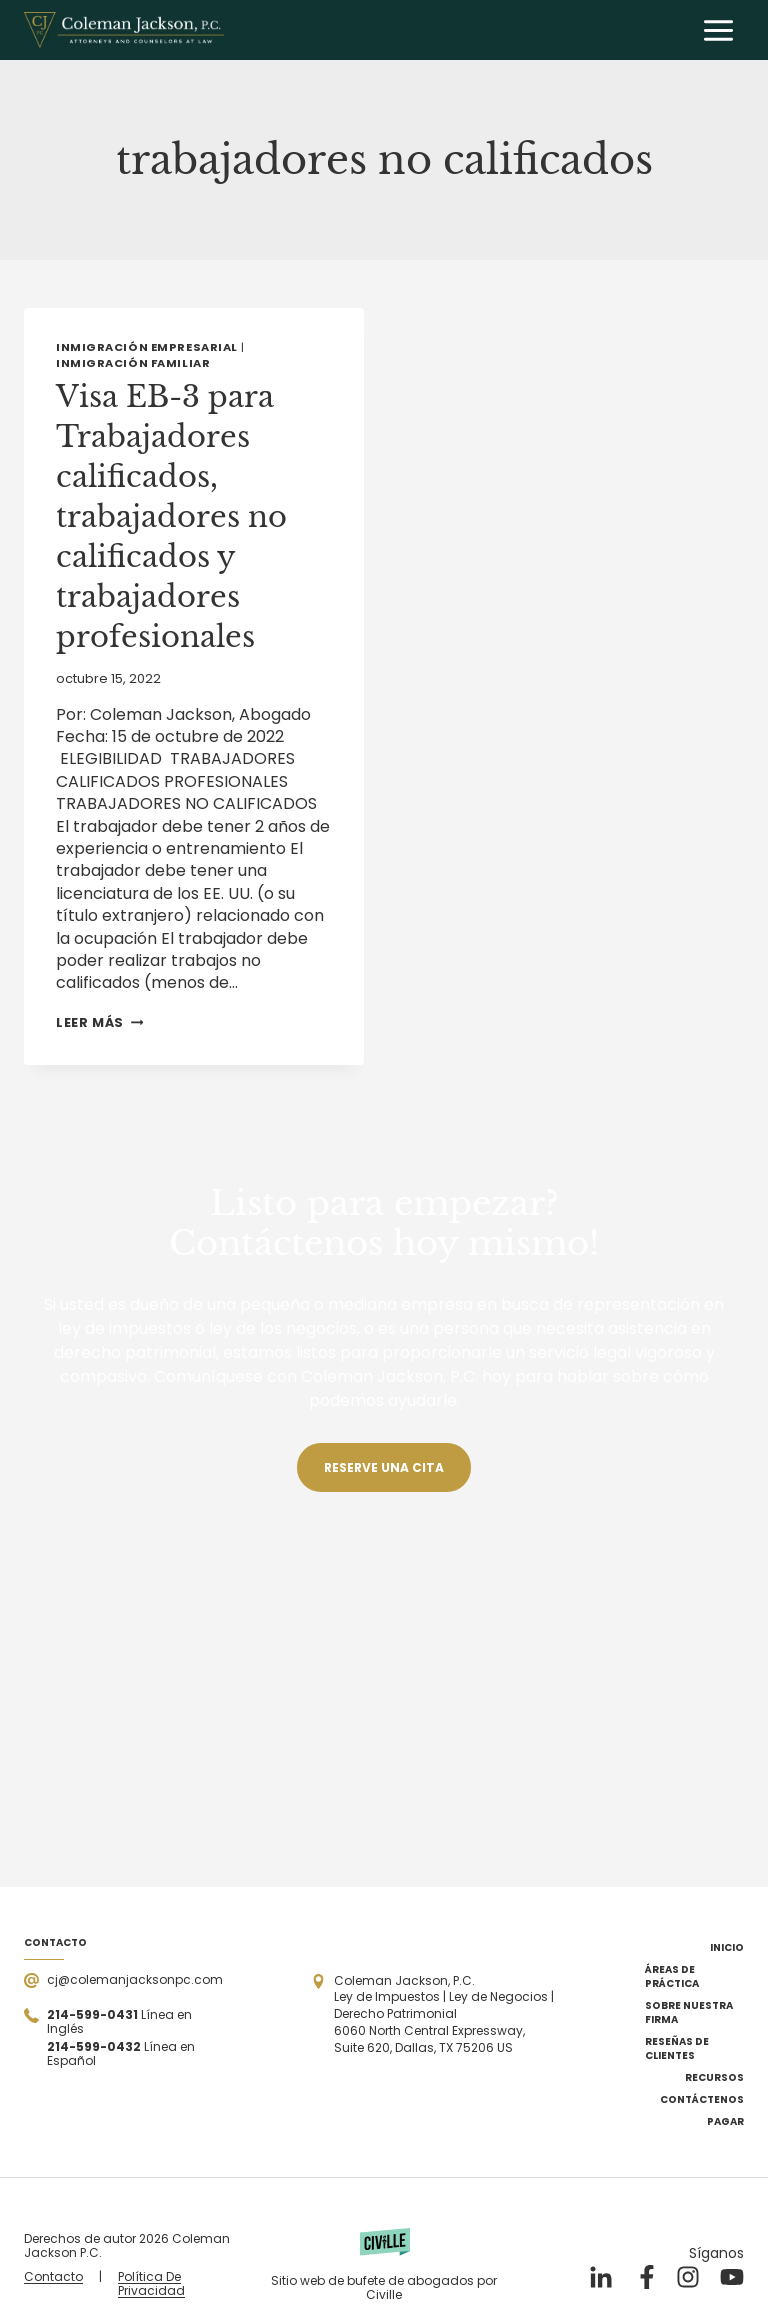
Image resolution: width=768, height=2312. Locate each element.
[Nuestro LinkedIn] (600, 2277)
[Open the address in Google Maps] (433, 2015)
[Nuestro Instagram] (688, 2277)
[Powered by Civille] (384, 2265)
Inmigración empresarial (147, 347)
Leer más (99, 1022)
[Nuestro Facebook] (644, 2277)
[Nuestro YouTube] (732, 2277)
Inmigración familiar (133, 363)
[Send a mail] (123, 1980)
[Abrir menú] (718, 30)
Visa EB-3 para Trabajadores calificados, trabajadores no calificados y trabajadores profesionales (176, 516)
